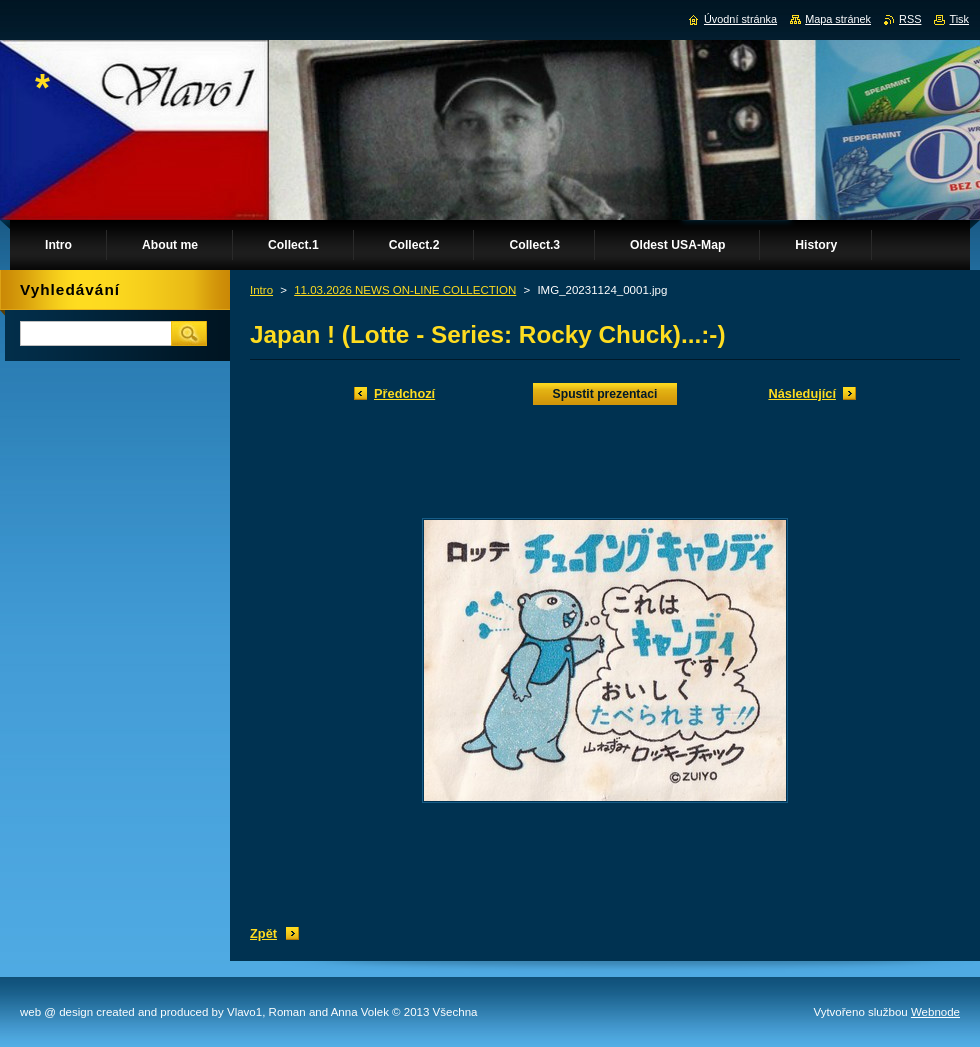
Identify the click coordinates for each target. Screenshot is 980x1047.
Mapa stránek (838, 19)
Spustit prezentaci (605, 394)
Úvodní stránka (740, 19)
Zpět (263, 933)
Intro (261, 290)
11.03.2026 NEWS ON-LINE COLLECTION (405, 290)
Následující (802, 393)
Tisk (959, 19)
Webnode (935, 1012)
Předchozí (404, 393)
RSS (910, 19)
